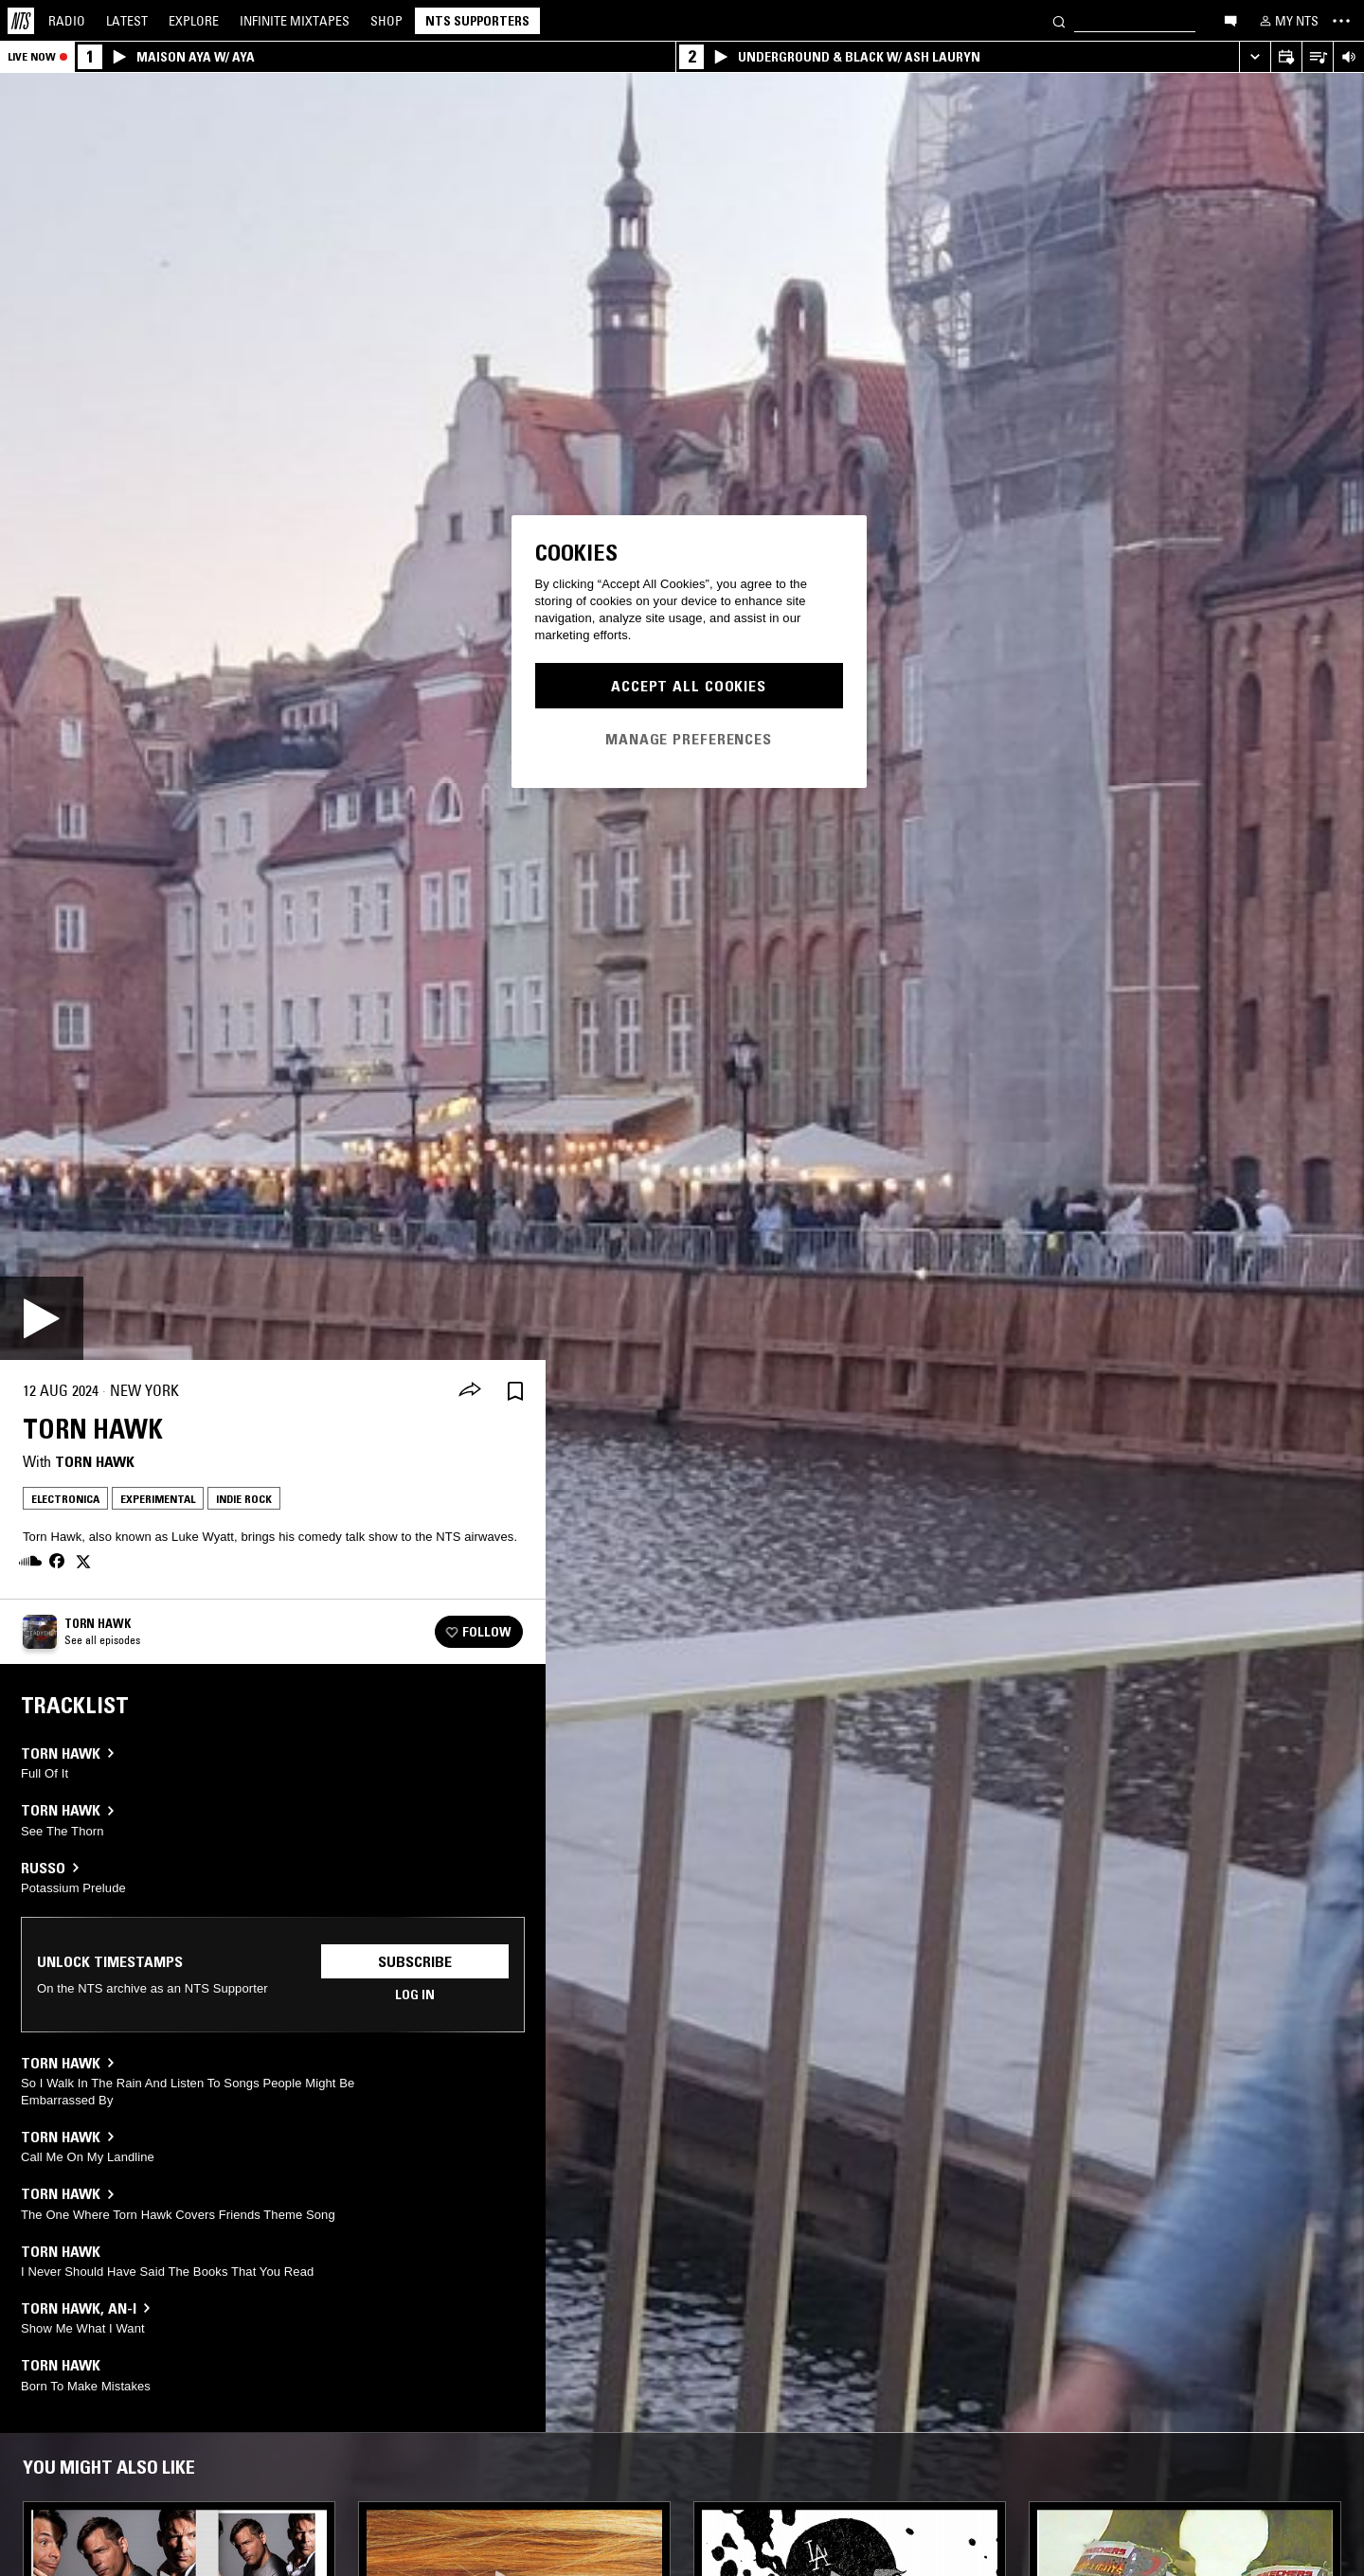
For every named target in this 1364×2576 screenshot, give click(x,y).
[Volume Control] (1348, 57)
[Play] (41, 1318)
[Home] (21, 21)
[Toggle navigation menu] (1341, 21)
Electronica (65, 1499)
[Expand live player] (1254, 57)
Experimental (157, 1499)
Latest (127, 20)
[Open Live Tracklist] (1317, 57)
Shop (386, 20)
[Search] (1059, 20)
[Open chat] (1230, 19)
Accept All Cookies (688, 685)
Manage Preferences (688, 738)
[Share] (470, 1391)
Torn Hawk (95, 1461)
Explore (194, 20)
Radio (66, 20)
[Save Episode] (515, 1391)
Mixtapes (295, 20)
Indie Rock (244, 1499)
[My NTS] (1287, 20)
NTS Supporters (477, 20)
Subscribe (415, 1961)
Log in (415, 1994)
